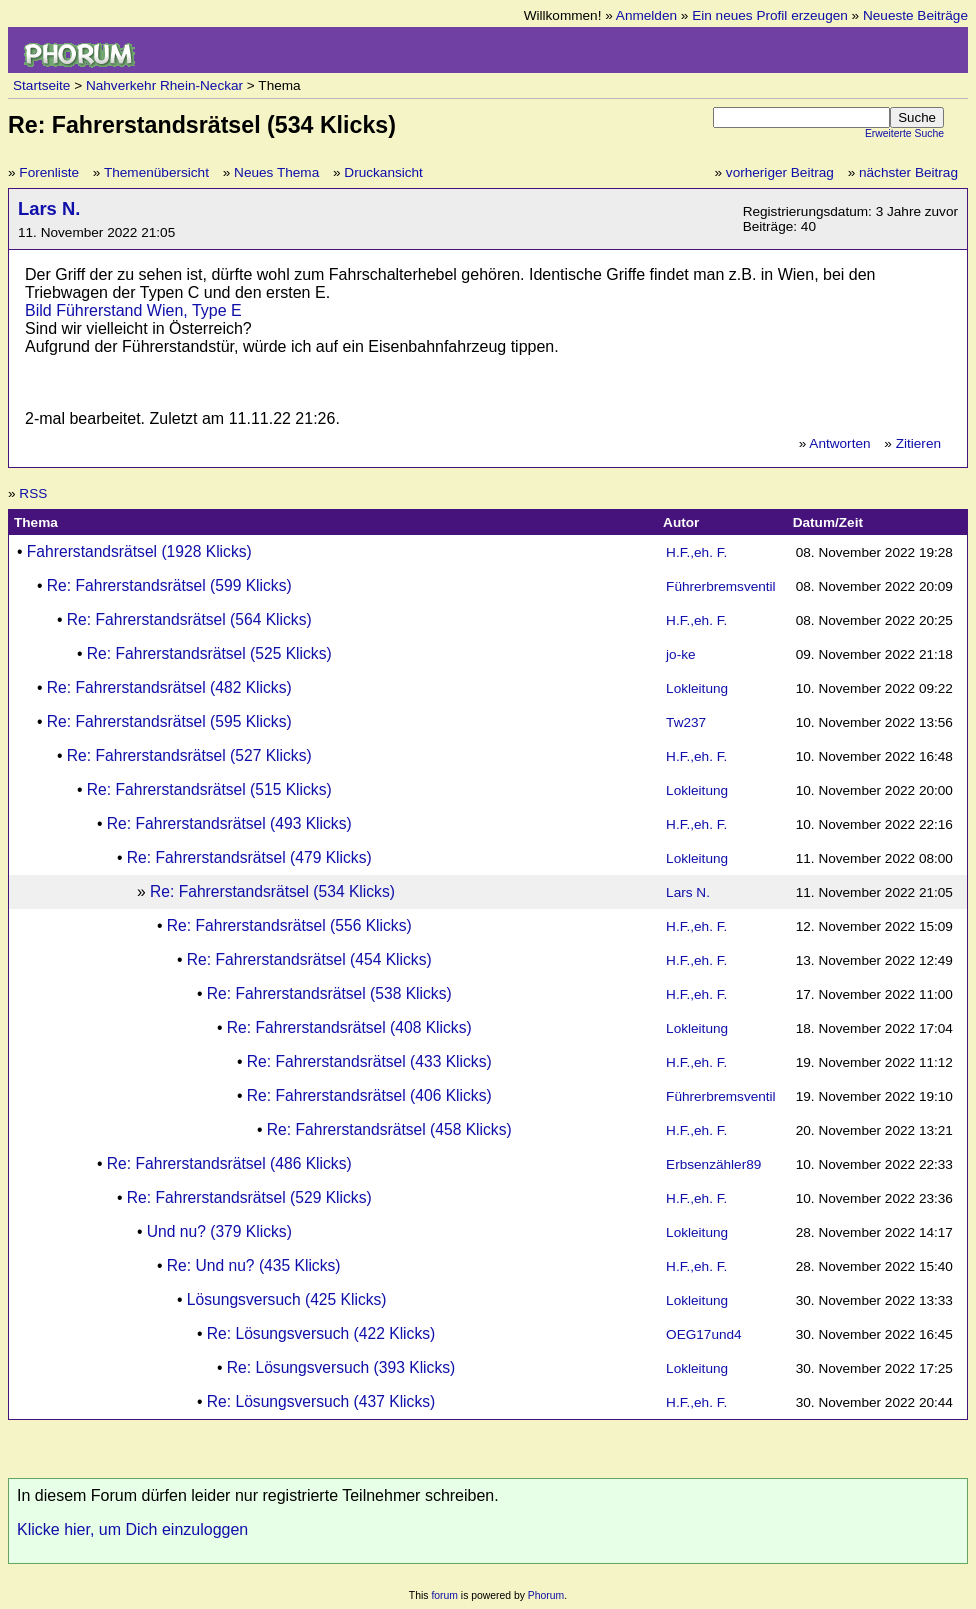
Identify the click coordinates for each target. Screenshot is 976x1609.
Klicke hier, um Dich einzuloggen (132, 1529)
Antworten (839, 443)
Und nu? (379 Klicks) (219, 1231)
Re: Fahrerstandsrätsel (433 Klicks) (369, 1061)
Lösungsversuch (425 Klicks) (287, 1299)
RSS (33, 493)
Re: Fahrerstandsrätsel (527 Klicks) (189, 755)
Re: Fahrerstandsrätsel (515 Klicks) (209, 789)
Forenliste (49, 172)
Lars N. (49, 208)
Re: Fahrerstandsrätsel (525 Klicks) (209, 653)
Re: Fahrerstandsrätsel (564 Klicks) (189, 619)
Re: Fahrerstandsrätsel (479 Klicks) (249, 857)
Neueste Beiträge (915, 15)
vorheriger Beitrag (780, 172)
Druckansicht (383, 172)
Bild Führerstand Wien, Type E (133, 310)
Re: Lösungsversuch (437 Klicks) (321, 1401)
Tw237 (686, 722)
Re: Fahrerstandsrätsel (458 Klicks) (389, 1129)
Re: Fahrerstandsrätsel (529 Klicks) (249, 1197)
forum (444, 1595)
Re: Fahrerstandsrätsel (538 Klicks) (329, 993)
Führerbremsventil (721, 586)
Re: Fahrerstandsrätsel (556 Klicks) (289, 925)
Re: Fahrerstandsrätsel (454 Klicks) (309, 959)
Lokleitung (697, 688)
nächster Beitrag (908, 172)
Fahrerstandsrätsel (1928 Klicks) (139, 551)
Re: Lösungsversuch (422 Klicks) (321, 1333)
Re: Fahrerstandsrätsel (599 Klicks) (169, 585)
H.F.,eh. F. (696, 552)
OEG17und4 (704, 1334)
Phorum (546, 1595)
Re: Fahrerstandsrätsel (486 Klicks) (229, 1163)
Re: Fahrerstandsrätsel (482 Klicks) (169, 687)
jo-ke (680, 654)
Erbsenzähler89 (713, 1164)
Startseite (41, 85)
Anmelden (646, 15)
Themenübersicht (156, 172)
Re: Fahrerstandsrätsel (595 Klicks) (169, 721)
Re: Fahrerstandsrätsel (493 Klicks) (229, 823)
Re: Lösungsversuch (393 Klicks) (341, 1367)
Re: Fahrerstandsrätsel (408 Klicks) (349, 1027)
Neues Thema (276, 172)
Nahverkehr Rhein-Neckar (164, 85)
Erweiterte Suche (904, 133)
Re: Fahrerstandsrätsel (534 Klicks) (272, 891)
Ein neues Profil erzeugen (770, 15)
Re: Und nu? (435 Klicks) (254, 1265)
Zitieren (918, 443)
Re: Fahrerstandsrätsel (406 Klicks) (369, 1095)
